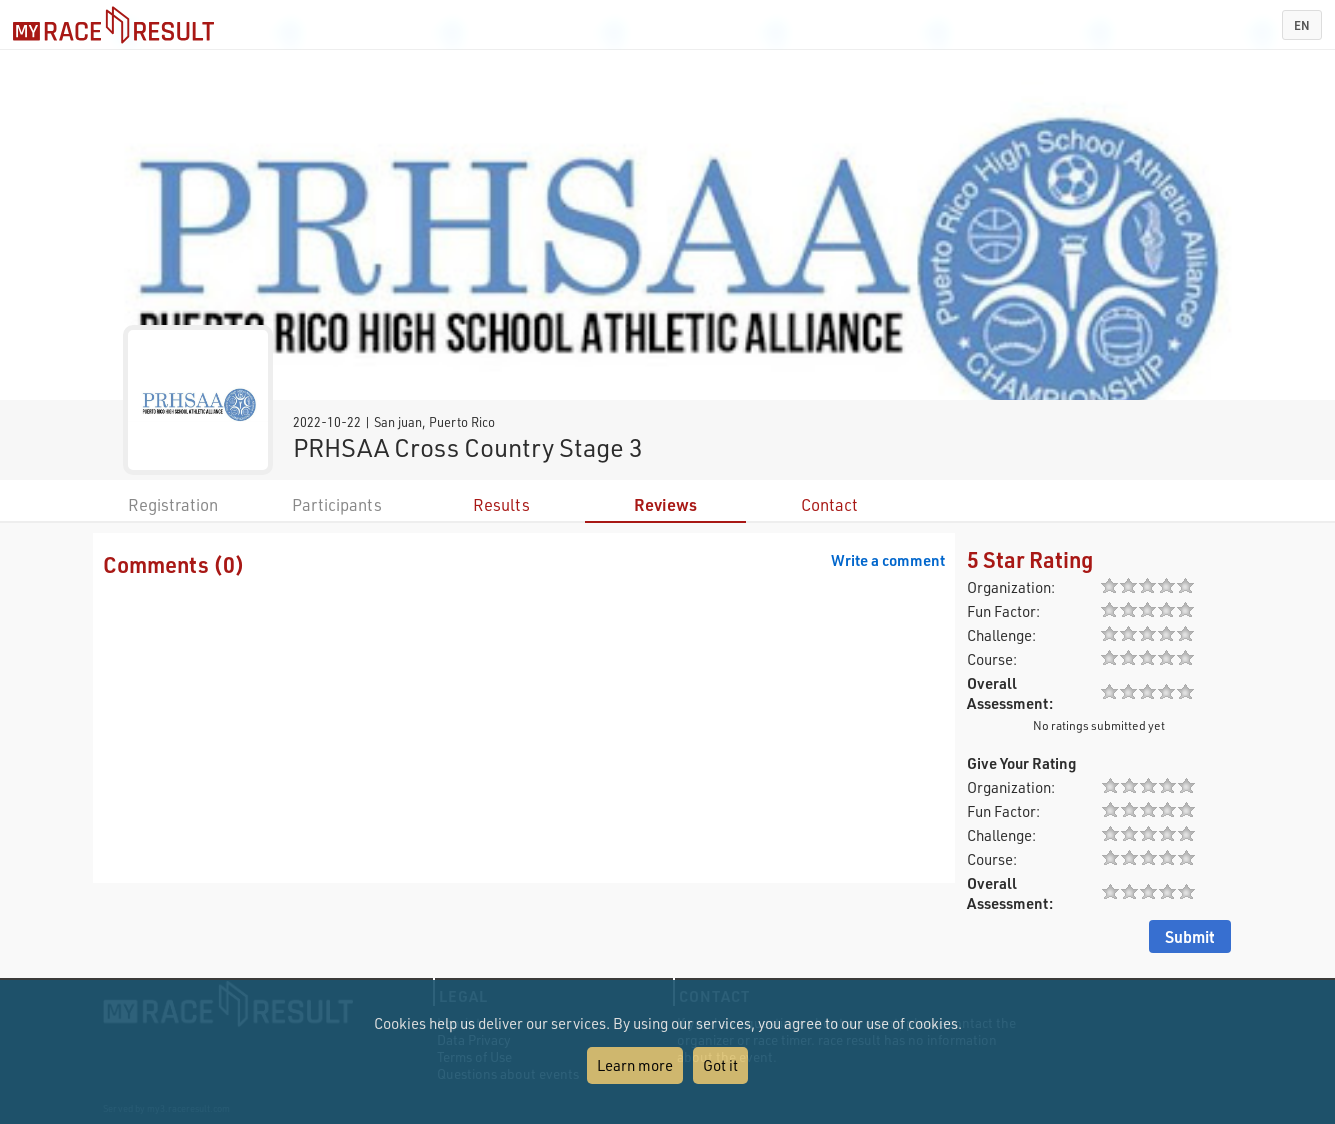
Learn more (635, 1065)
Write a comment (888, 560)
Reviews (665, 504)
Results (501, 504)
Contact (829, 504)
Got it (720, 1065)
